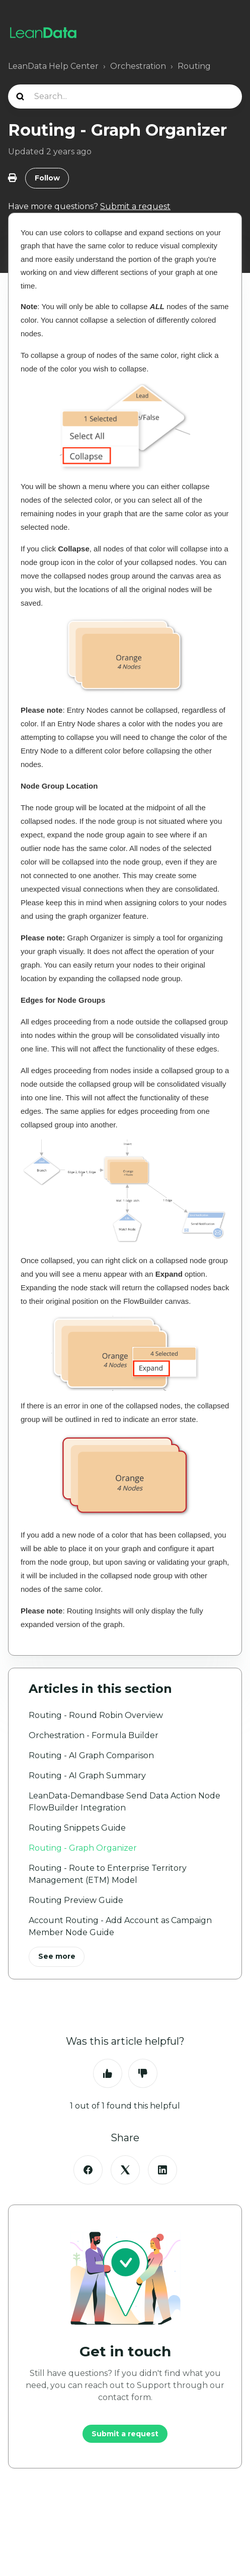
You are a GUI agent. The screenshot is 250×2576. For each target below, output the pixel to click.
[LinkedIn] (162, 2170)
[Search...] (125, 96)
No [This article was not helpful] (142, 2073)
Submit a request (125, 2433)
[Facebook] (88, 2170)
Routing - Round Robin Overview (96, 1715)
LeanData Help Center (53, 66)
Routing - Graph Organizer (83, 1848)
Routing (194, 66)
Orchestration (138, 66)
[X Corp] (125, 2170)
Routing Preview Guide (76, 1900)
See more (56, 1956)
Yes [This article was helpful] (107, 2073)
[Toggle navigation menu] (231, 32)
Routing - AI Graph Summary (87, 1775)
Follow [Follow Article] (47, 177)
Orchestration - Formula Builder (93, 1735)
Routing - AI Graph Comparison (91, 1755)
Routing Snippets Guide (77, 1828)
